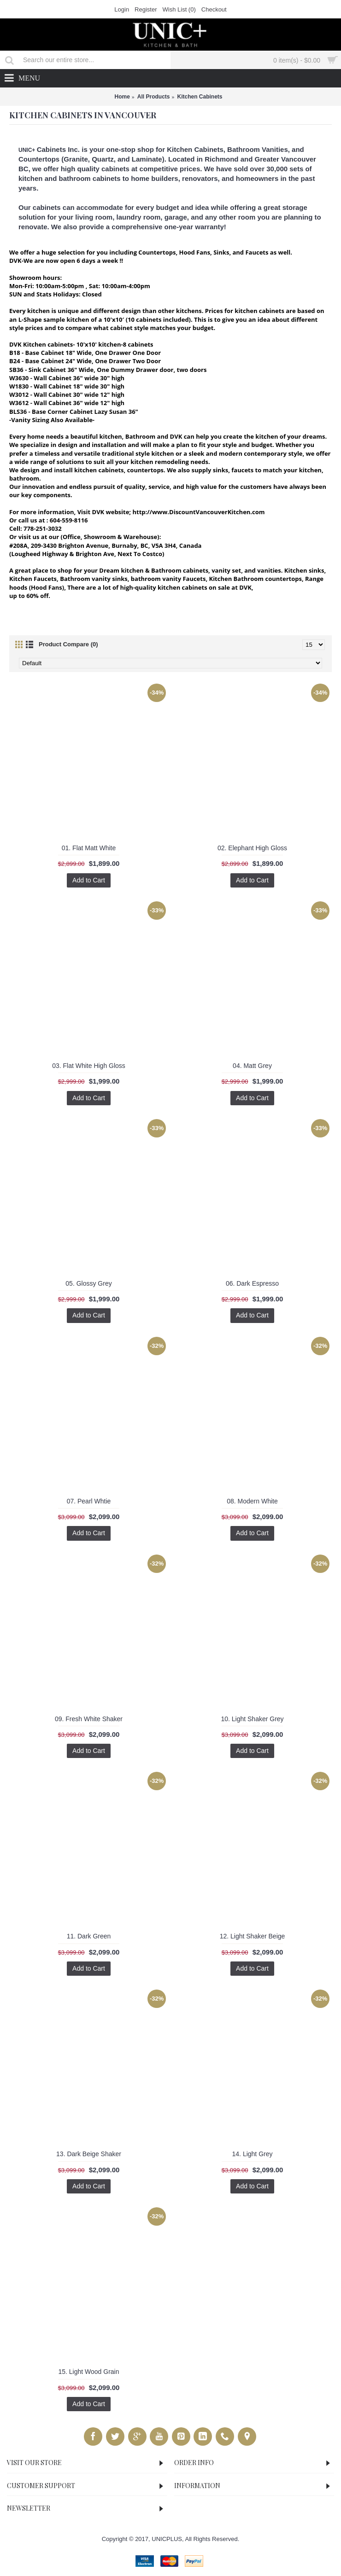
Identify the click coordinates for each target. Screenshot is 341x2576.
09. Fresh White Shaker (89, 1719)
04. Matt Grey (252, 1065)
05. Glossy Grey (88, 1283)
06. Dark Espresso (252, 1283)
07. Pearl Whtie (89, 1501)
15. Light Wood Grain (88, 2371)
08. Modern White (252, 1501)
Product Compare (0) (68, 644)
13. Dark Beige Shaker (88, 2154)
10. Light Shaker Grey (252, 1719)
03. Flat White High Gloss (88, 1065)
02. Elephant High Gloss (252, 848)
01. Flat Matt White (89, 848)
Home (121, 96)
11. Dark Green (89, 1936)
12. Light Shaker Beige (252, 1936)
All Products (153, 96)
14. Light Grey (252, 2154)
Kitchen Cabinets (200, 96)
